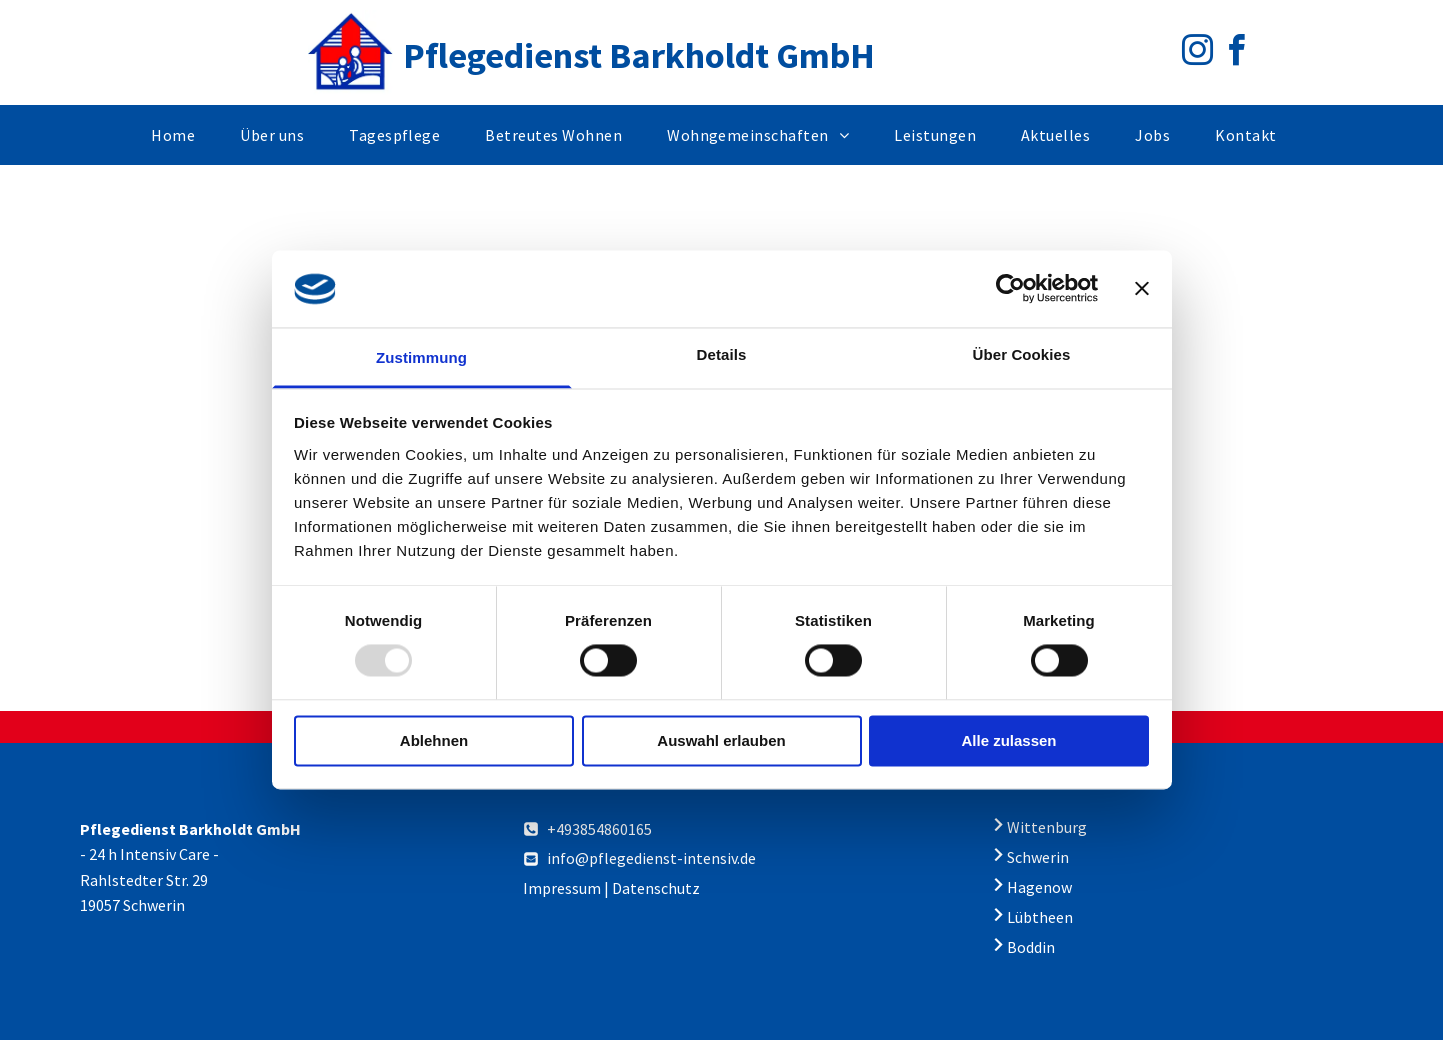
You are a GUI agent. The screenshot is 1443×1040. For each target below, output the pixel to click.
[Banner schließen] (1142, 289)
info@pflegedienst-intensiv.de (651, 858)
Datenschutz (656, 888)
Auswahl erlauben (721, 740)
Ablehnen (434, 740)
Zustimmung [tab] (421, 357)
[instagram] (1198, 53)
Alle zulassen (1008, 740)
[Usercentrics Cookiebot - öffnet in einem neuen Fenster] (1010, 289)
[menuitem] (180, 135)
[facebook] (1237, 53)
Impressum (562, 888)
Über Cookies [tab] (1022, 354)
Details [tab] (722, 354)
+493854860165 (599, 829)
